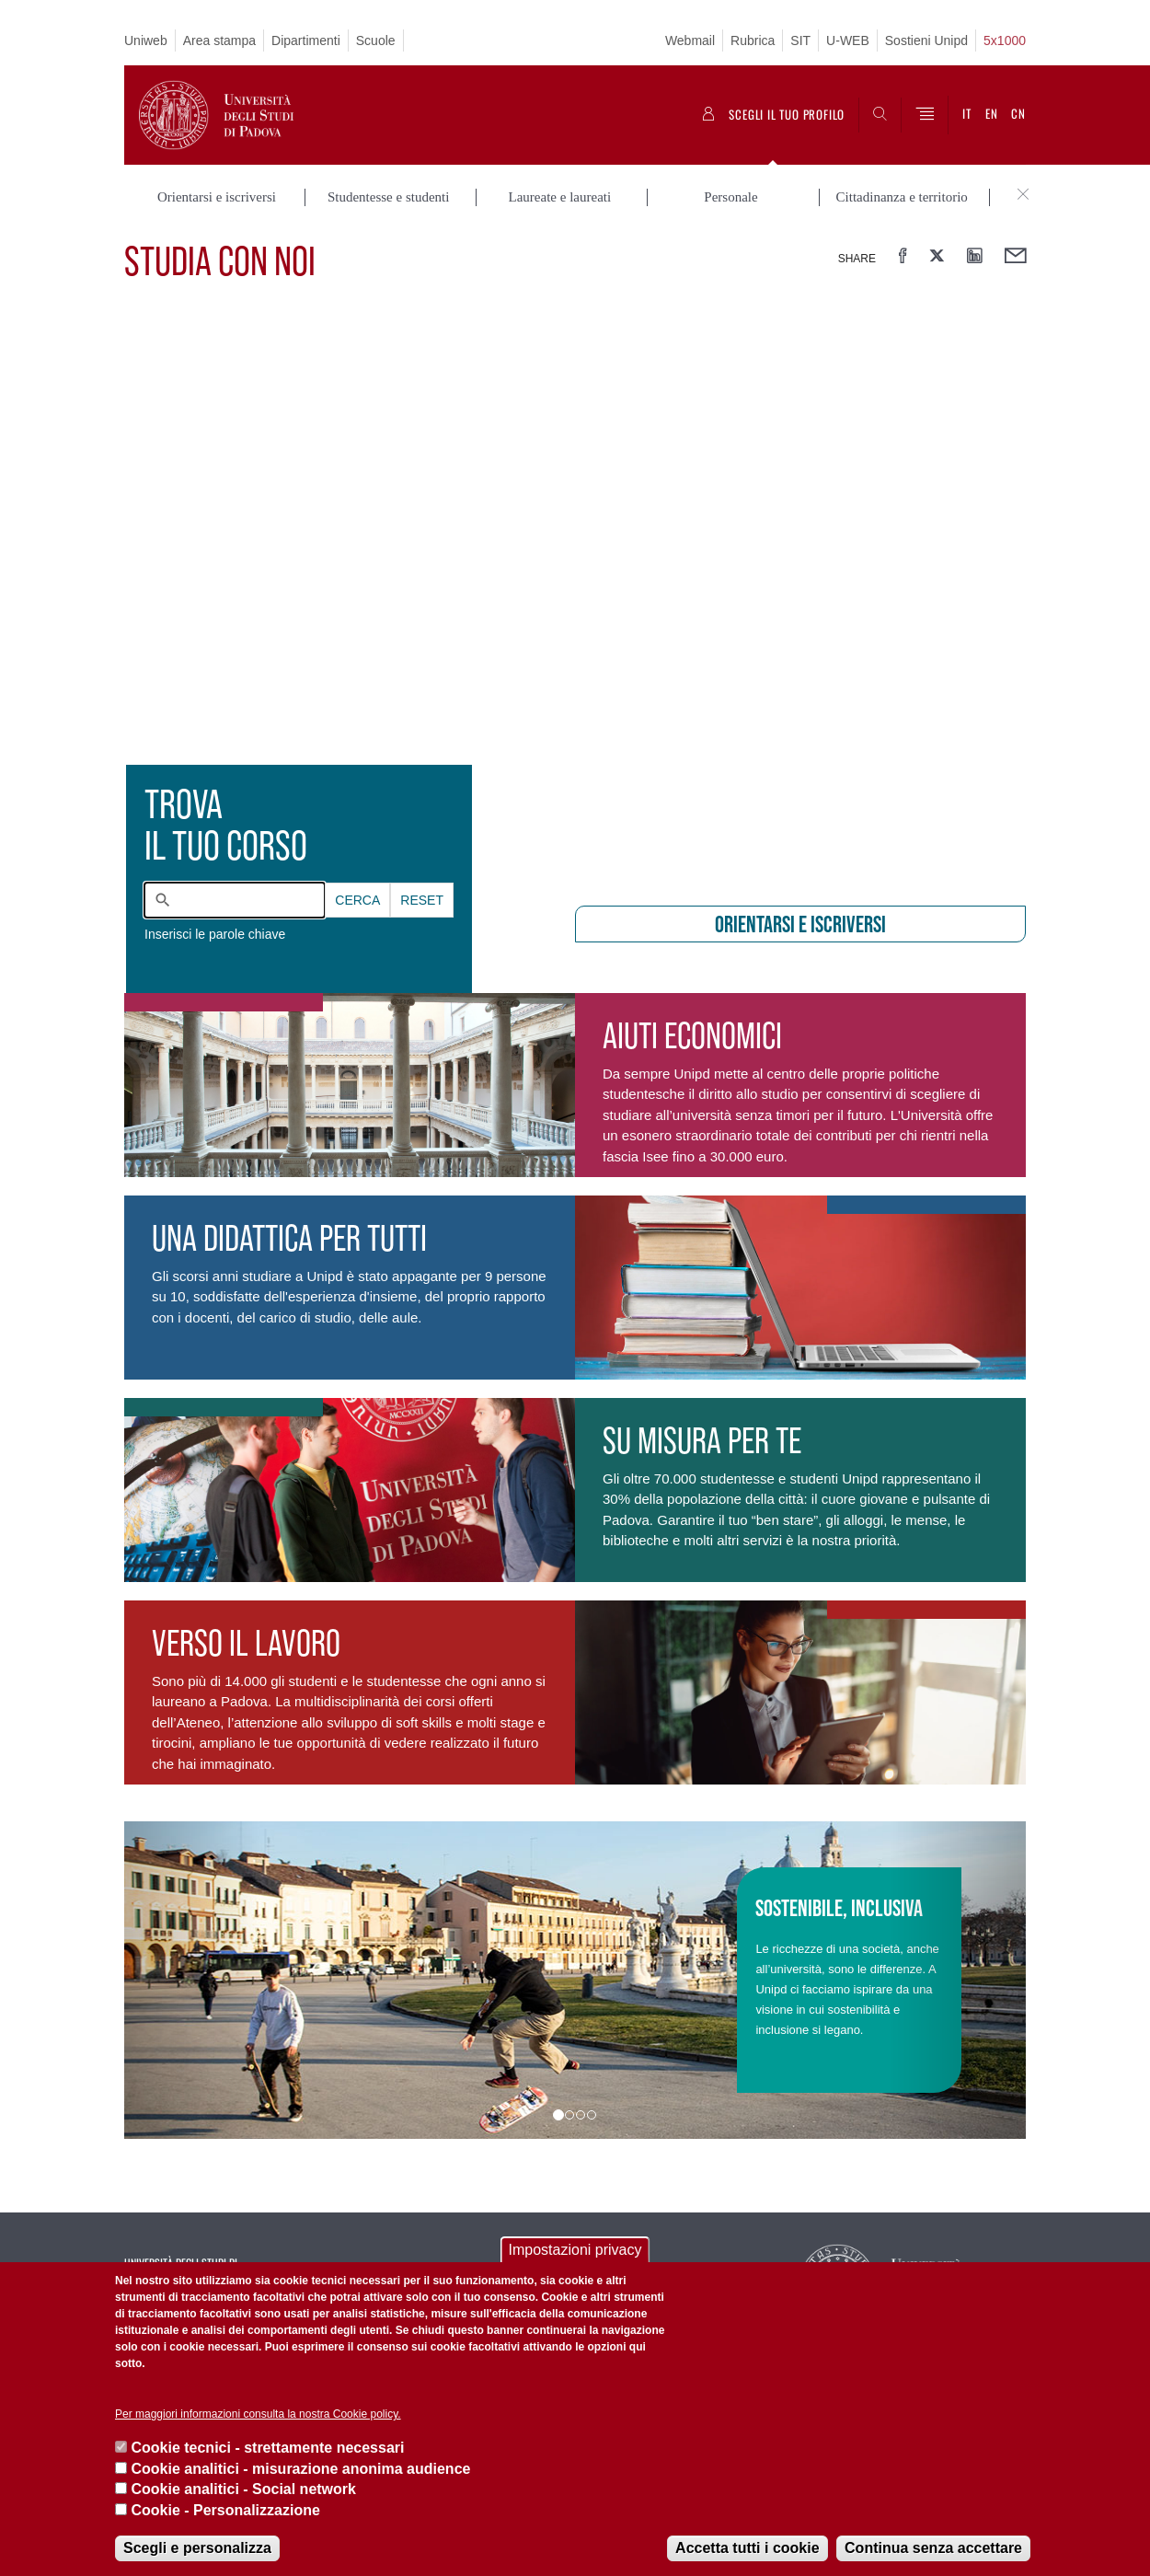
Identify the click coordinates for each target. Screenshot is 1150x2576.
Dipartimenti (305, 40)
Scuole (376, 40)
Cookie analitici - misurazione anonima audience (300, 2469)
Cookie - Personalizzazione (225, 2510)
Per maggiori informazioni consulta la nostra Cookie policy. (258, 2414)
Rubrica (752, 40)
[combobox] (234, 900)
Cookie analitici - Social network (243, 2489)
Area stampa (219, 40)
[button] (191, 1980)
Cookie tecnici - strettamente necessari (267, 2447)
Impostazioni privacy (575, 2250)
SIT (800, 40)
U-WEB (847, 40)
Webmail (690, 40)
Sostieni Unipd (926, 40)
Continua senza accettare (933, 2548)
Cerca (357, 900)
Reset (422, 900)
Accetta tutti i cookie (747, 2548)
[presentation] (575, 595)
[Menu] (925, 115)
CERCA (357, 900)
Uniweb (145, 40)
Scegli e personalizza (197, 2548)
